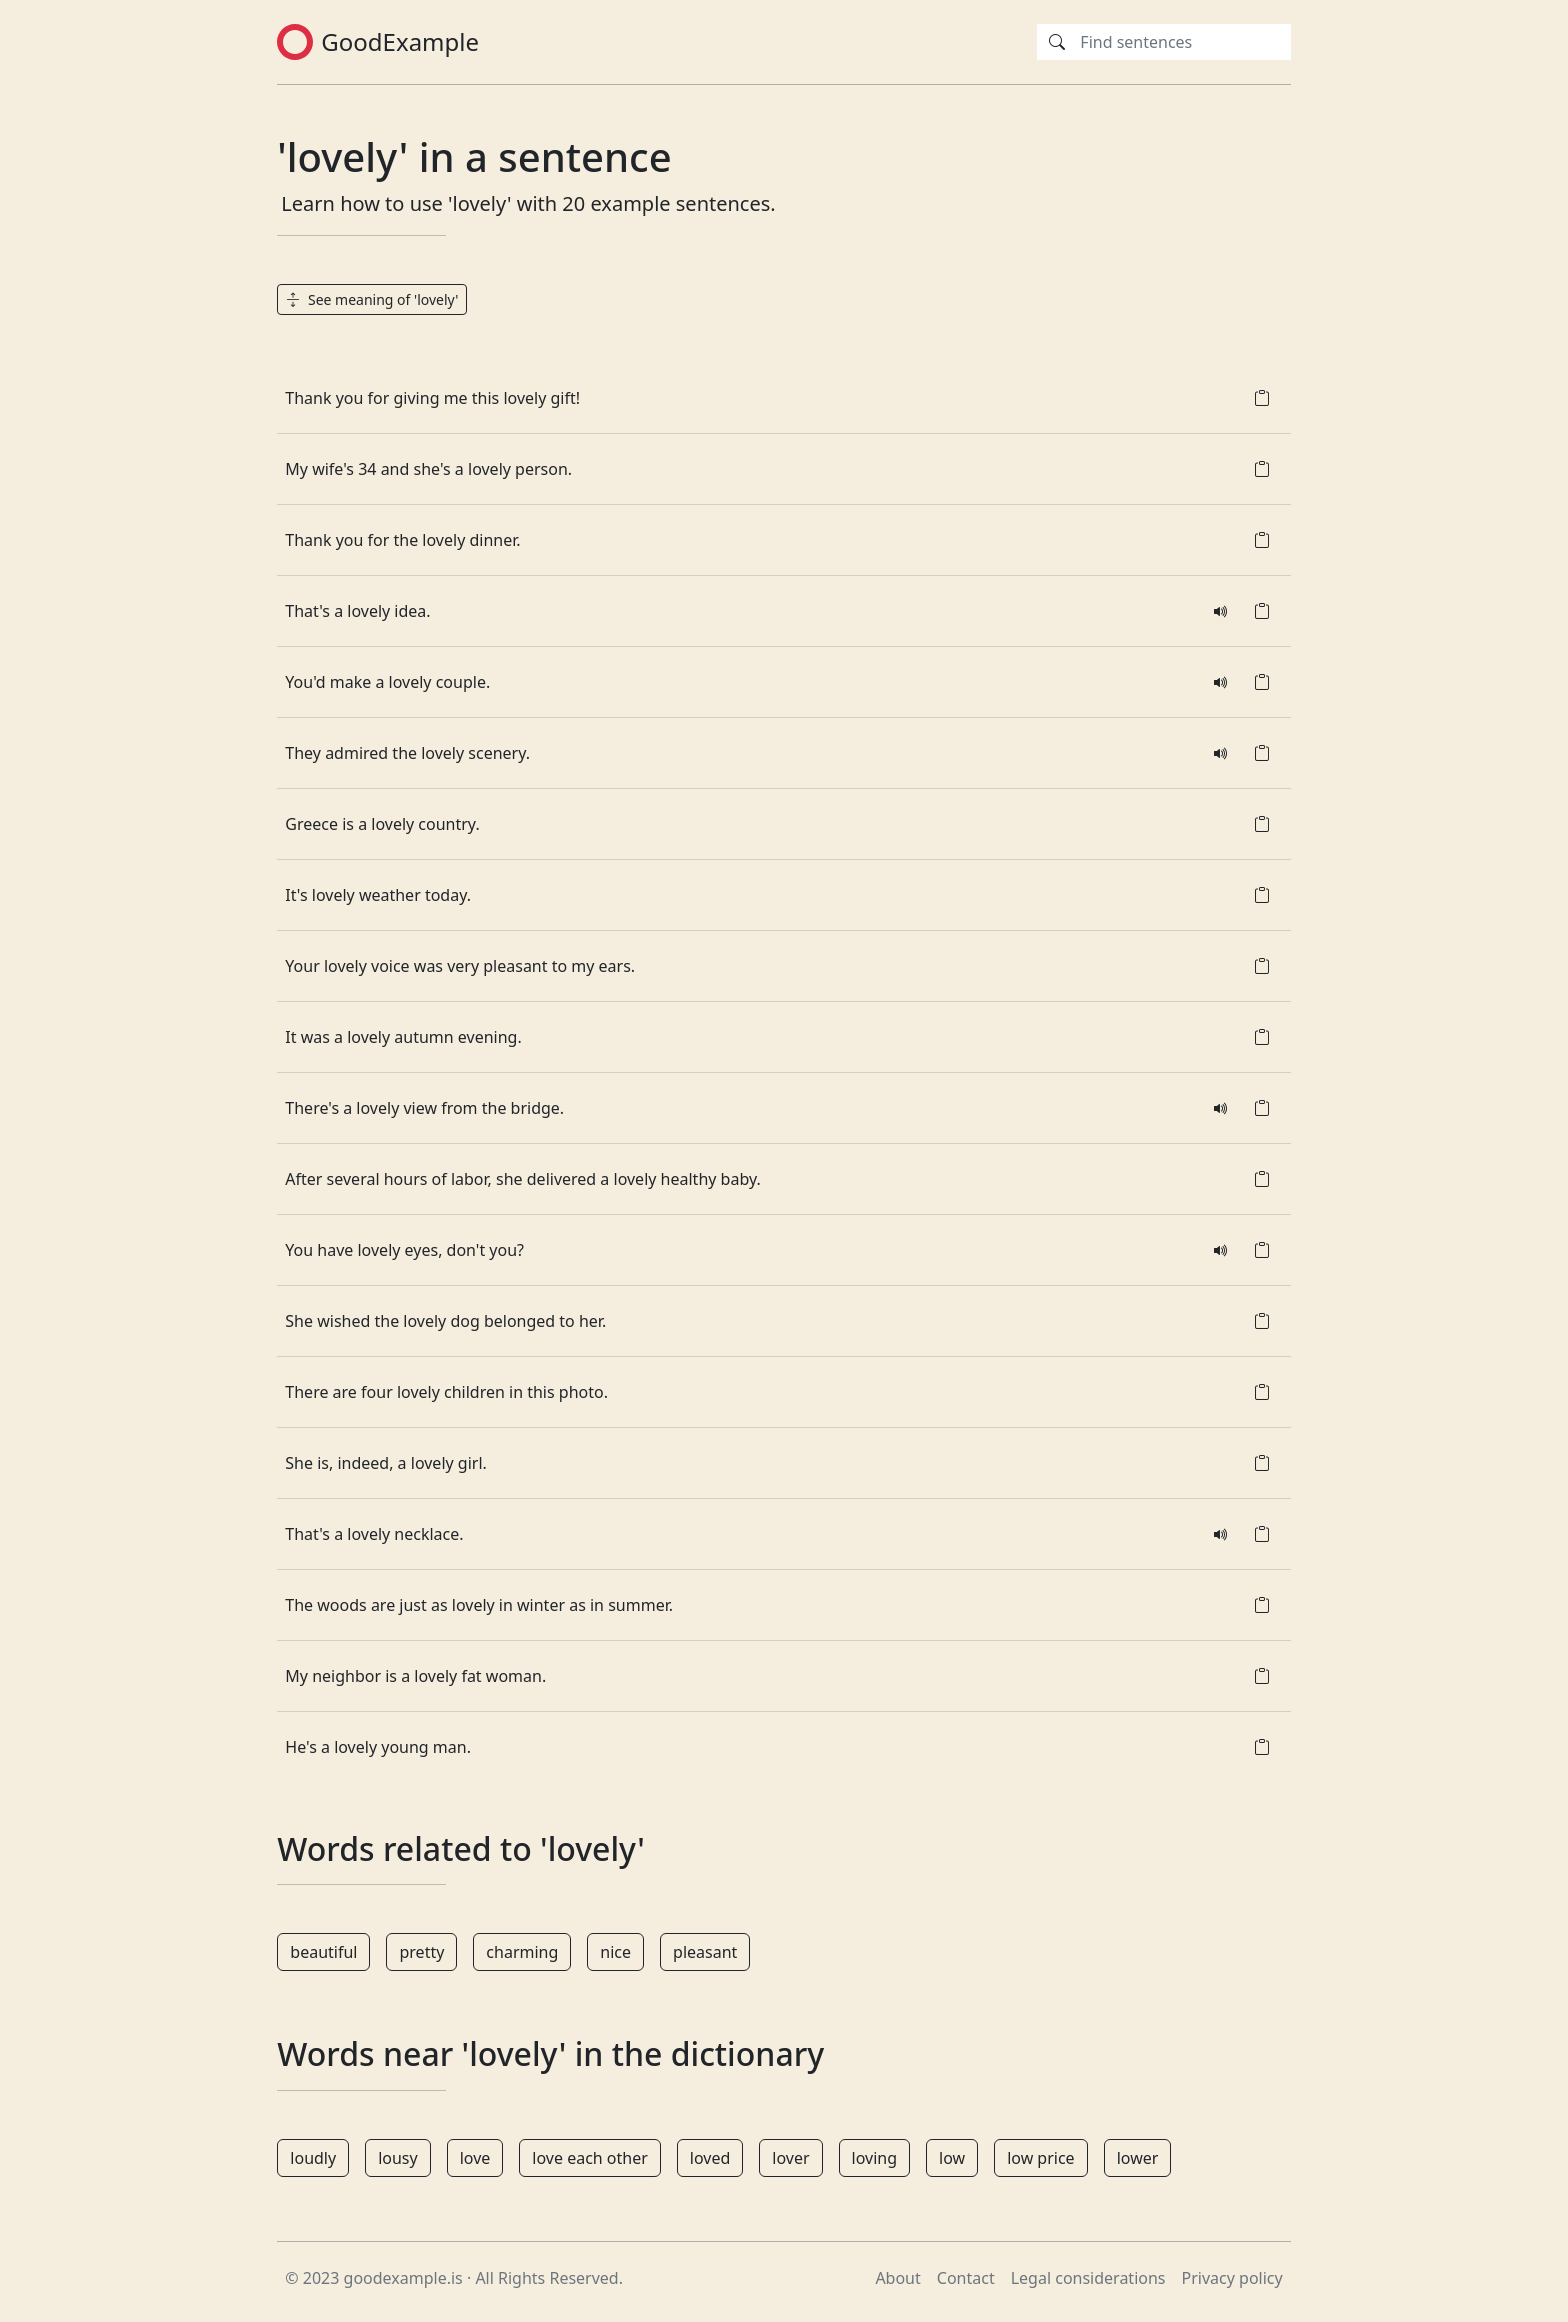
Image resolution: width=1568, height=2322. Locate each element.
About (897, 2278)
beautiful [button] (323, 1952)
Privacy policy (1232, 2278)
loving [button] (874, 2158)
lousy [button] (398, 2158)
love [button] (475, 2158)
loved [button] (710, 2158)
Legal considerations (1088, 2278)
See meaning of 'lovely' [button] (372, 299)
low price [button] (1041, 2158)
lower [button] (1138, 2158)
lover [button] (790, 2158)
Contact (966, 2278)
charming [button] (522, 1952)
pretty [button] (421, 1952)
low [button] (952, 2158)
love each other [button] (590, 2158)
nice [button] (615, 1952)
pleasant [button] (705, 1952)
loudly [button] (313, 2158)
